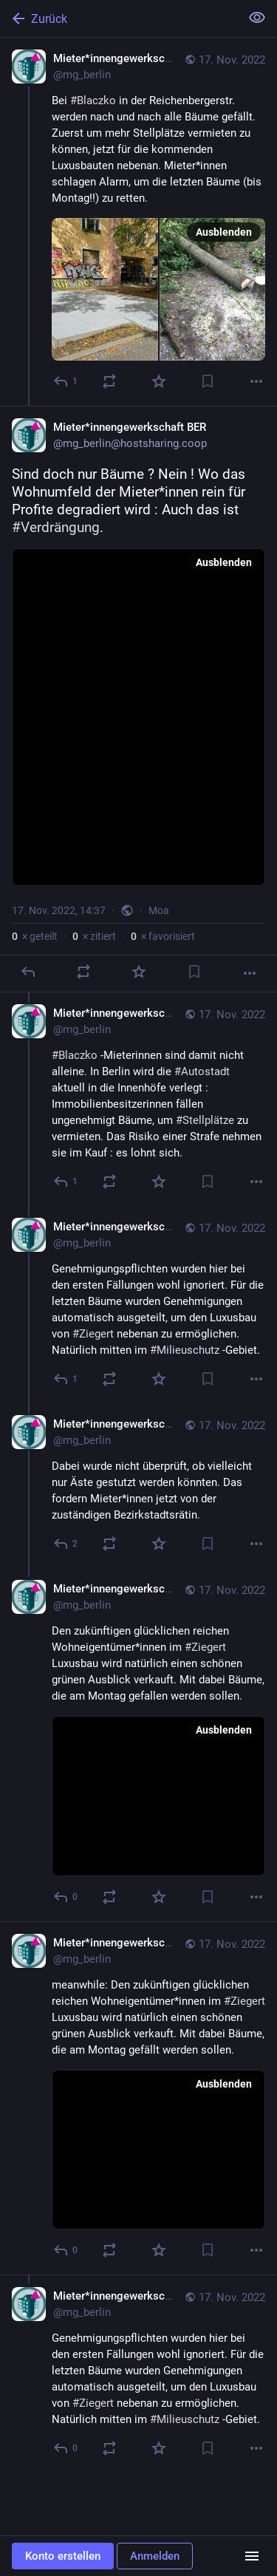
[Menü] (252, 2556)
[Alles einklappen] (257, 17)
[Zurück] (118, 18)
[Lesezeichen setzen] (207, 381)
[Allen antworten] (66, 1181)
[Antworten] (66, 381)
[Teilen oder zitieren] (109, 381)
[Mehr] (256, 381)
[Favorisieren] (159, 381)
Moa (158, 910)
